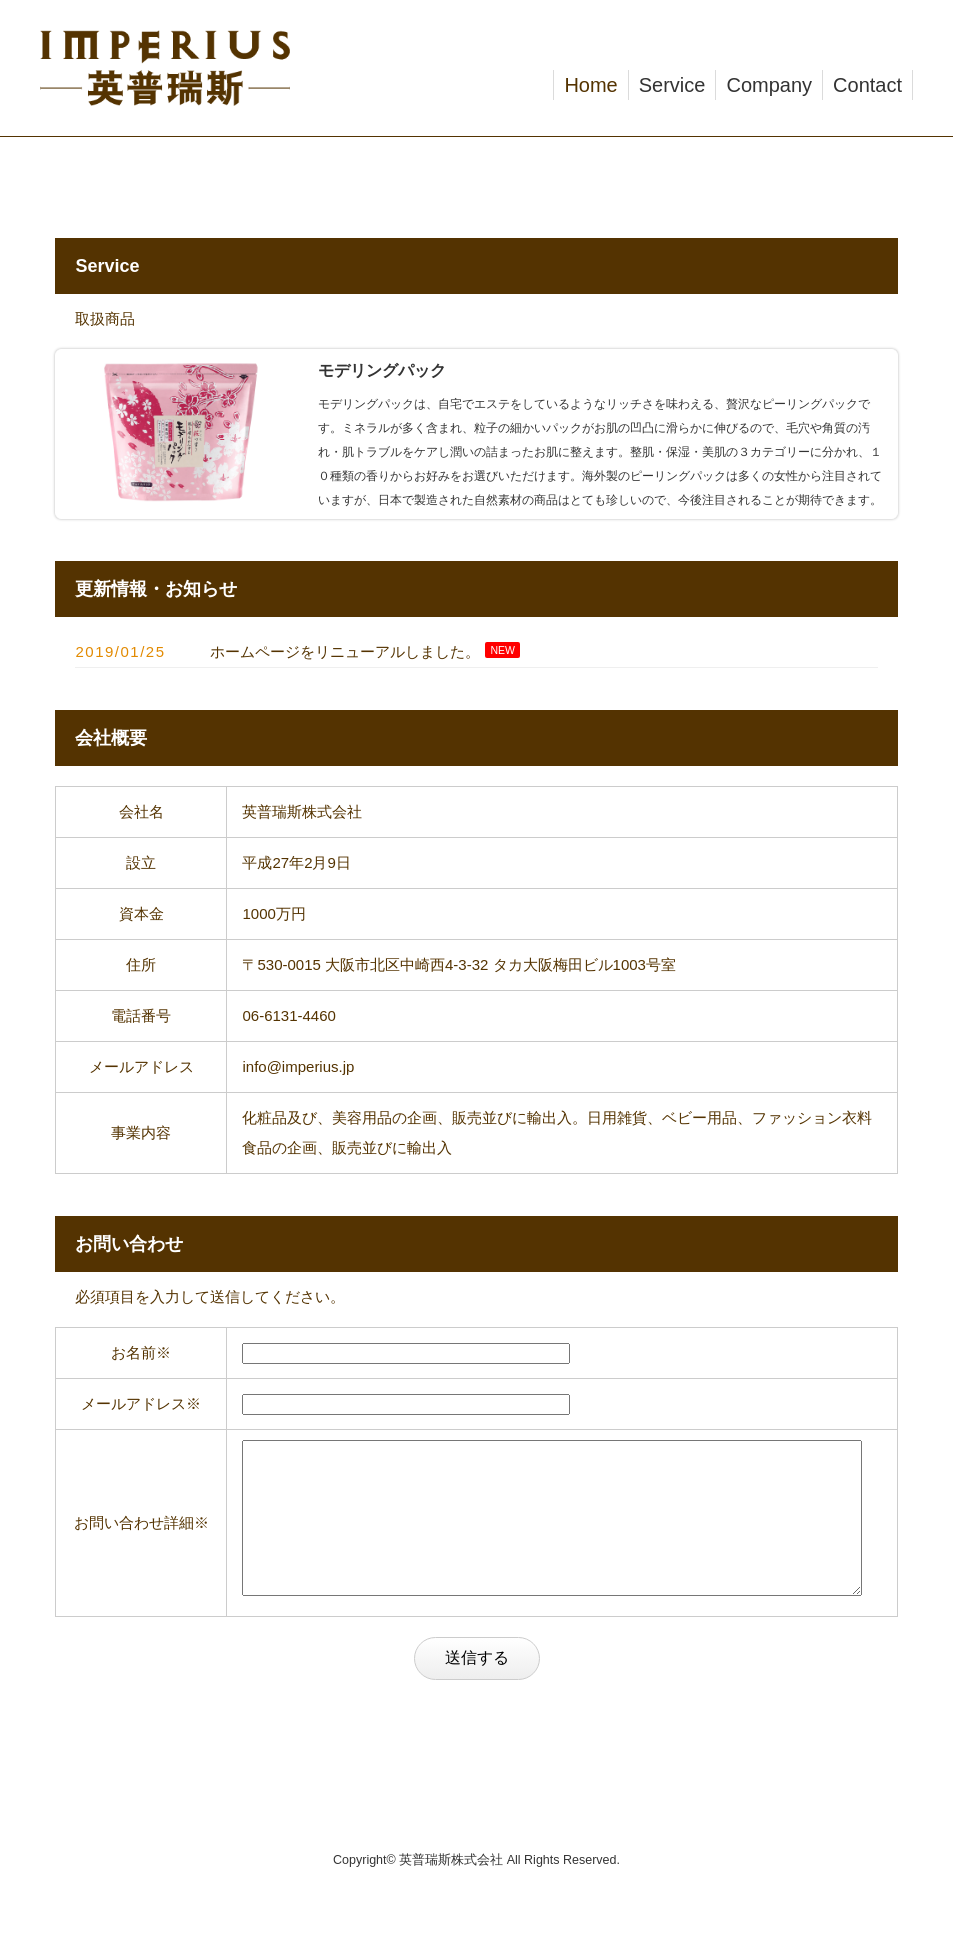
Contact (867, 85)
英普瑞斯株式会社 (451, 1890)
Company (769, 85)
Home (590, 85)
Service (672, 85)
